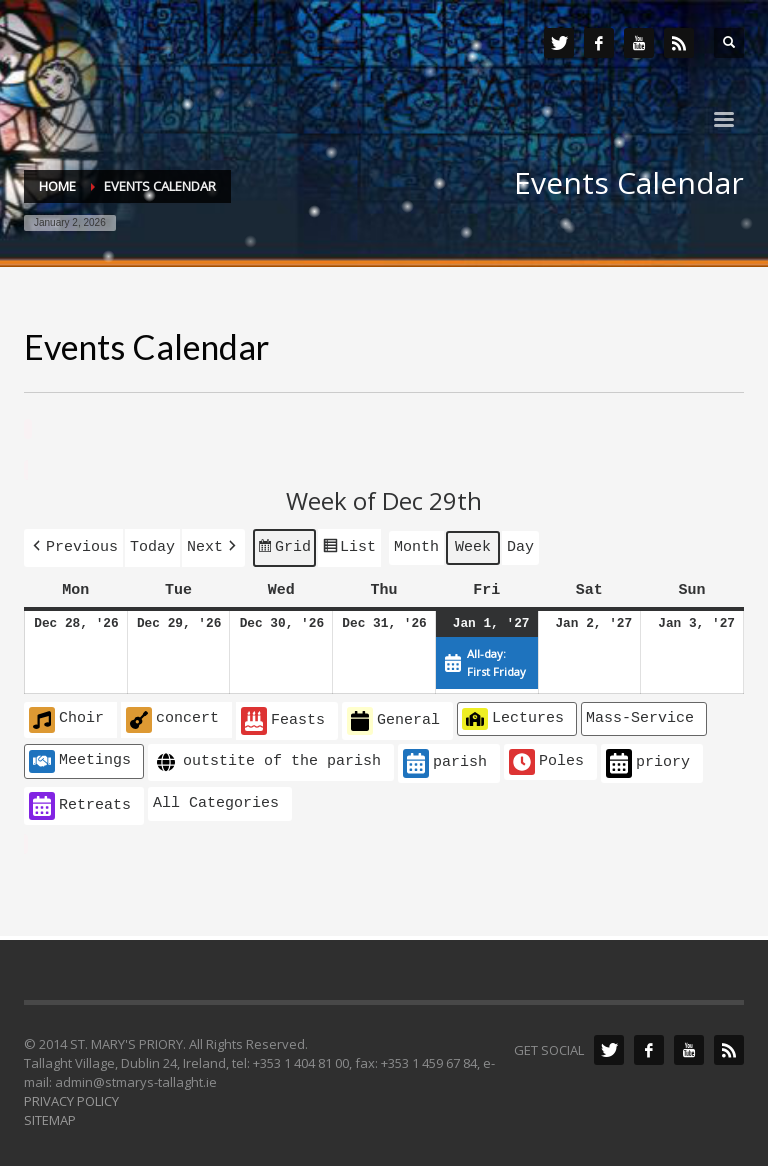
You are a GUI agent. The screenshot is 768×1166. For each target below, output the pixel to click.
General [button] (393, 717)
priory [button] (648, 759)
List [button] (349, 548)
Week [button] (473, 545)
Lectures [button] (513, 715)
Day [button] (520, 545)
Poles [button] (546, 758)
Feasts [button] (283, 717)
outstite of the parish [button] (267, 758)
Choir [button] (66, 716)
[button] (73, 545)
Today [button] (152, 545)
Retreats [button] (80, 802)
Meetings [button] (80, 757)
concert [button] (172, 716)
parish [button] (445, 759)
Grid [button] (284, 548)
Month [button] (416, 545)
